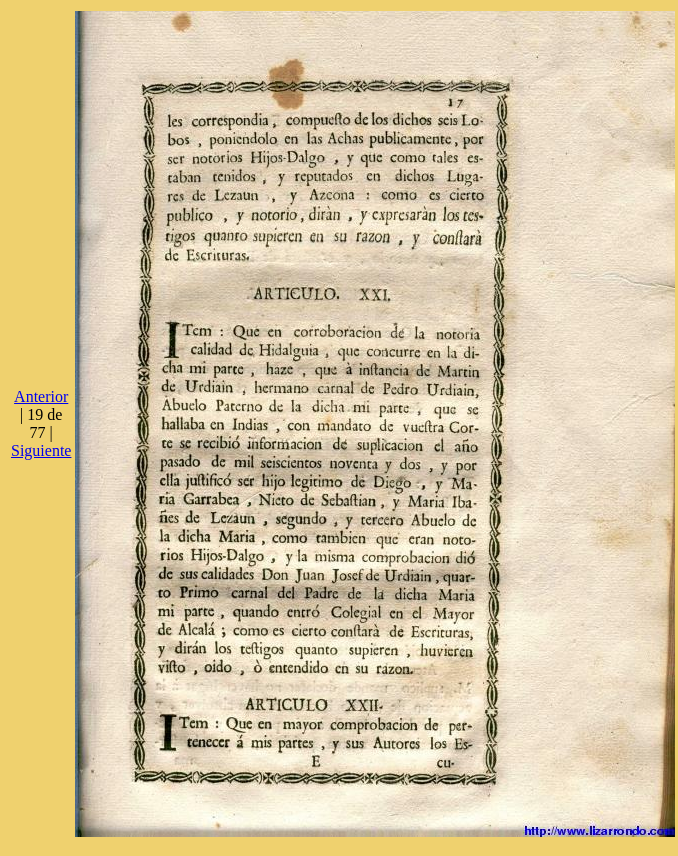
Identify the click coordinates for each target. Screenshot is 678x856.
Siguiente (41, 450)
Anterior (41, 396)
